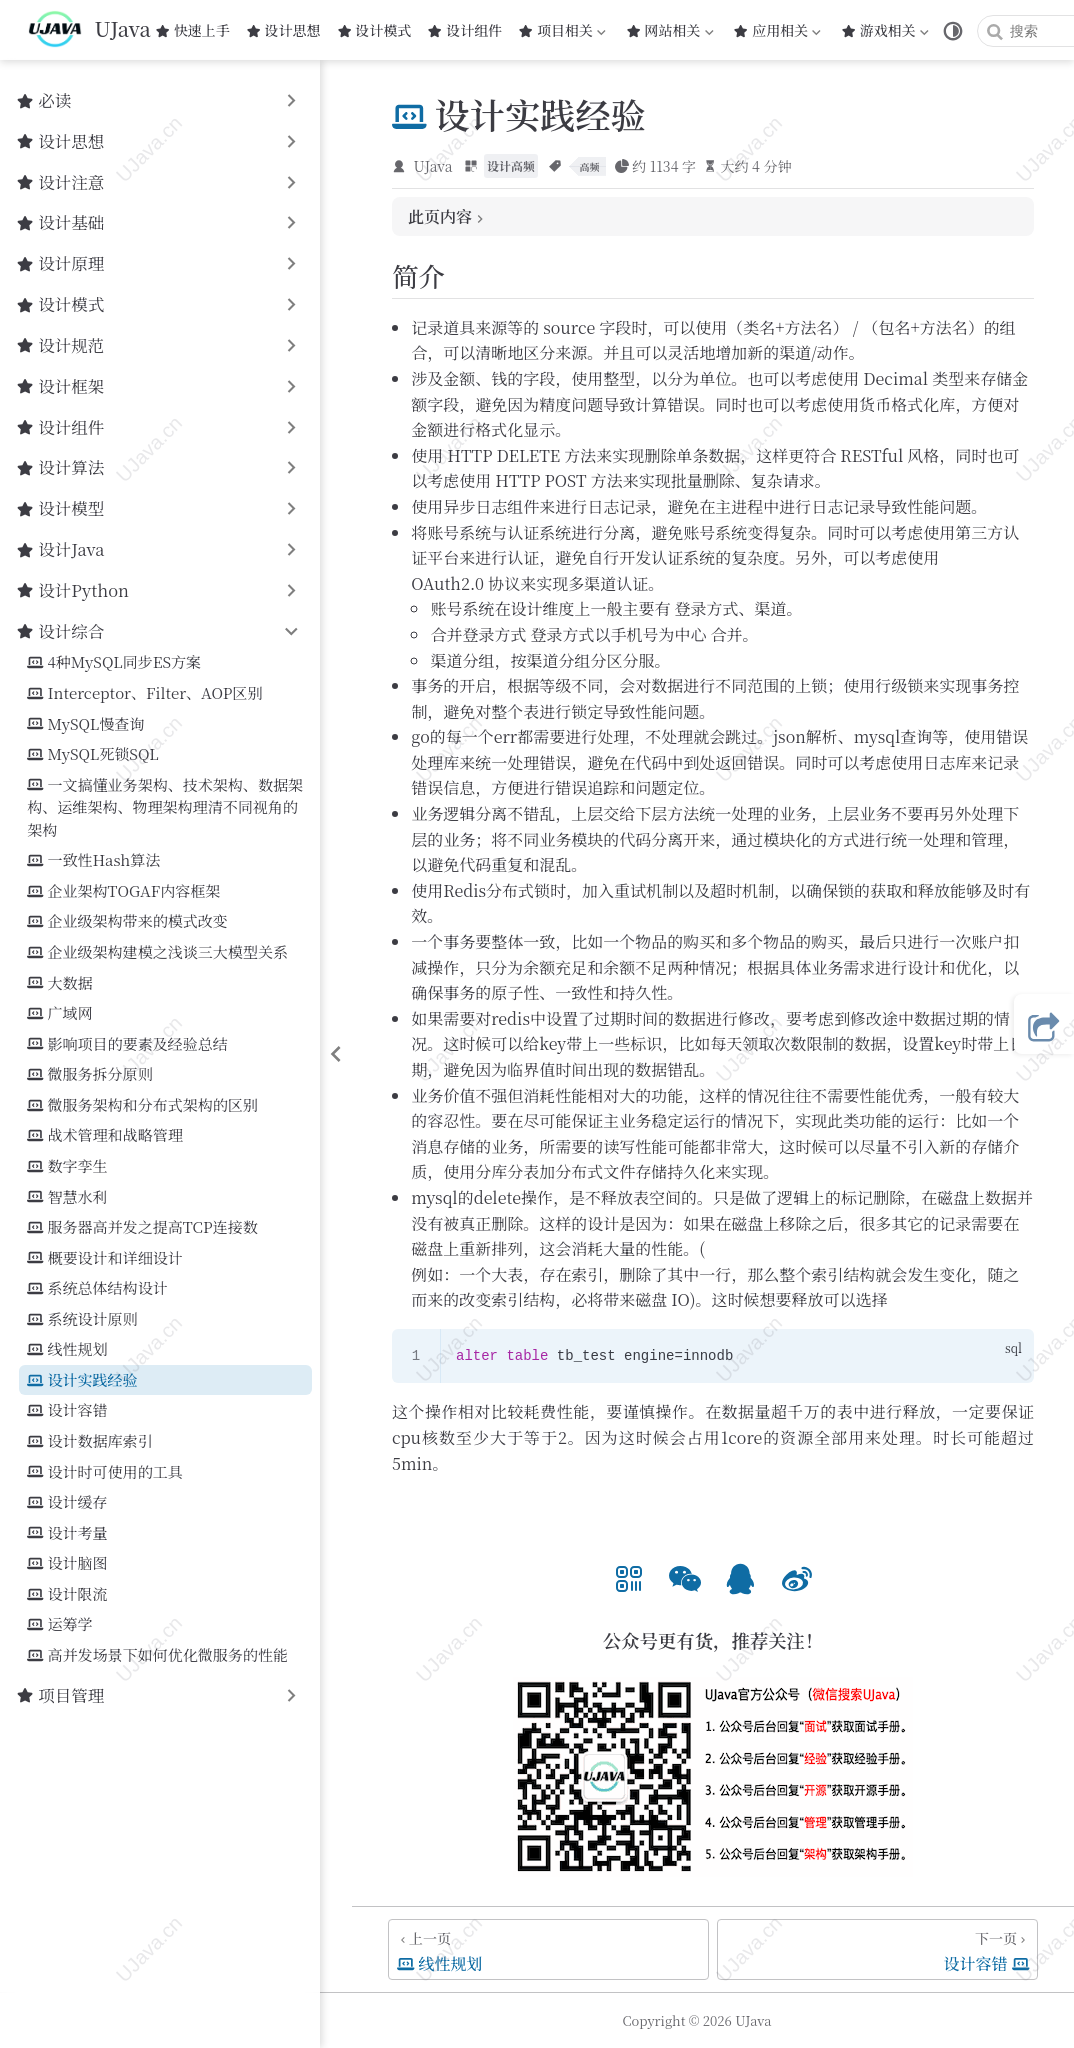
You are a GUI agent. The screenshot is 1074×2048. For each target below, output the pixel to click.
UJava (433, 166)
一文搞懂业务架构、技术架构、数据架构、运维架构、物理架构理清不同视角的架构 (165, 807)
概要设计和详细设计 (104, 1258)
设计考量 (67, 1533)
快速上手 (192, 30)
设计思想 (283, 30)
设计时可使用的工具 (104, 1472)
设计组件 (464, 30)
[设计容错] (877, 1949)
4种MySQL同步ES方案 (114, 662)
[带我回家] (89, 30)
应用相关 (779, 30)
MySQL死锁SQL (92, 754)
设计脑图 (67, 1563)
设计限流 (67, 1594)
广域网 (59, 1013)
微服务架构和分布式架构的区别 (142, 1105)
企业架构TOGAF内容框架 (123, 891)
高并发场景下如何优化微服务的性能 (157, 1655)
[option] (629, 1577)
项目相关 (562, 30)
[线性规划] (548, 1949)
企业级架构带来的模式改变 (127, 921)
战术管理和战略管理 (104, 1135)
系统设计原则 (82, 1319)
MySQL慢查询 (85, 724)
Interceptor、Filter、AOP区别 (144, 693)
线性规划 (67, 1349)
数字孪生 (67, 1166)
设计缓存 (67, 1502)
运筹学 (59, 1624)
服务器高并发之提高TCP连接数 (142, 1227)
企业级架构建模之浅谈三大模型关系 (157, 952)
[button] (629, 1577)
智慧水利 (67, 1197)
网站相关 (670, 30)
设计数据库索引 (89, 1441)
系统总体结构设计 (97, 1288)
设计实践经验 (82, 1380)
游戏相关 (885, 30)
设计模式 (374, 30)
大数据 (59, 983)
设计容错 (67, 1410)
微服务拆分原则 (89, 1074)
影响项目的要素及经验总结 (127, 1044)
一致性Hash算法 (93, 860)
